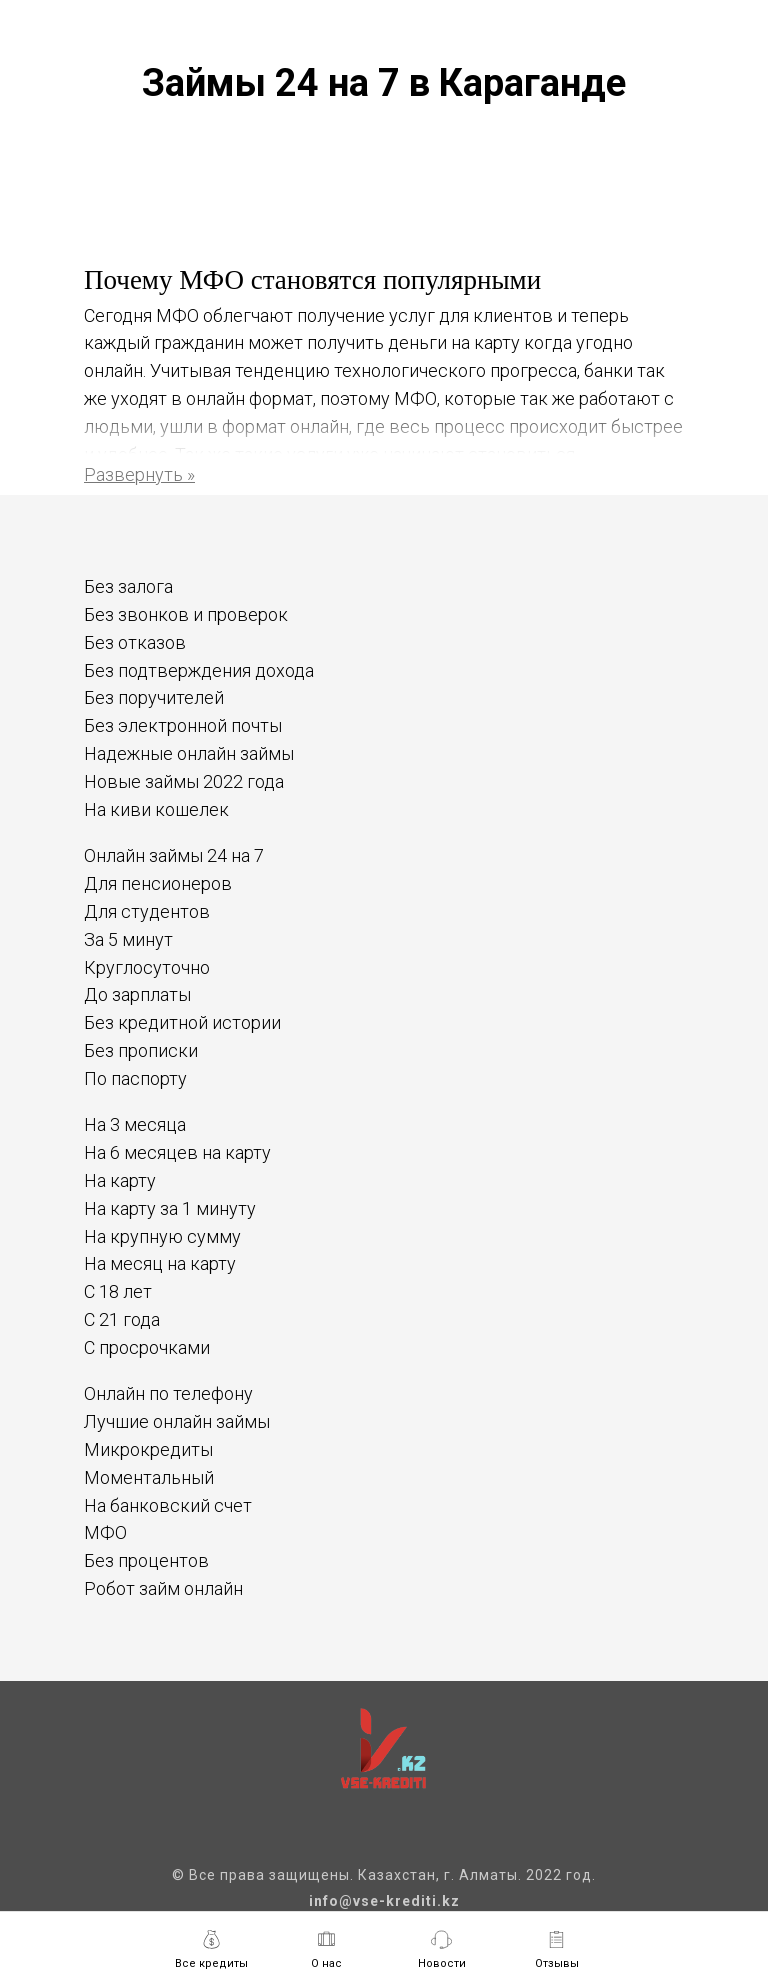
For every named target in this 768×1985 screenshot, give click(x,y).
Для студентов (147, 911)
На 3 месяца (135, 1124)
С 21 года (122, 1319)
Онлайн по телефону (168, 1393)
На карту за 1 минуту (170, 1208)
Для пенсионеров (158, 883)
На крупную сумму (162, 1236)
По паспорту (135, 1078)
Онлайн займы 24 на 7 (174, 855)
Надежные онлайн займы (189, 753)
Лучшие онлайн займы (177, 1421)
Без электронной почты (183, 725)
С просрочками (147, 1347)
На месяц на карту (160, 1263)
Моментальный (149, 1477)
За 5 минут (128, 939)
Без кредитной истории (182, 1022)
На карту (120, 1180)
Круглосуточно (147, 967)
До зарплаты (137, 994)
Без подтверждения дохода (199, 670)
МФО (105, 1532)
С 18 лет (118, 1291)
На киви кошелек (156, 809)
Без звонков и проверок (186, 614)
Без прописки (141, 1050)
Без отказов (135, 642)
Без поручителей (154, 697)
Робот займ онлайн (163, 1588)
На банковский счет (168, 1505)
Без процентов (146, 1560)
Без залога (128, 586)
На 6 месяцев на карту (177, 1152)
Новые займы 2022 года (184, 781)
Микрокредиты (148, 1449)
